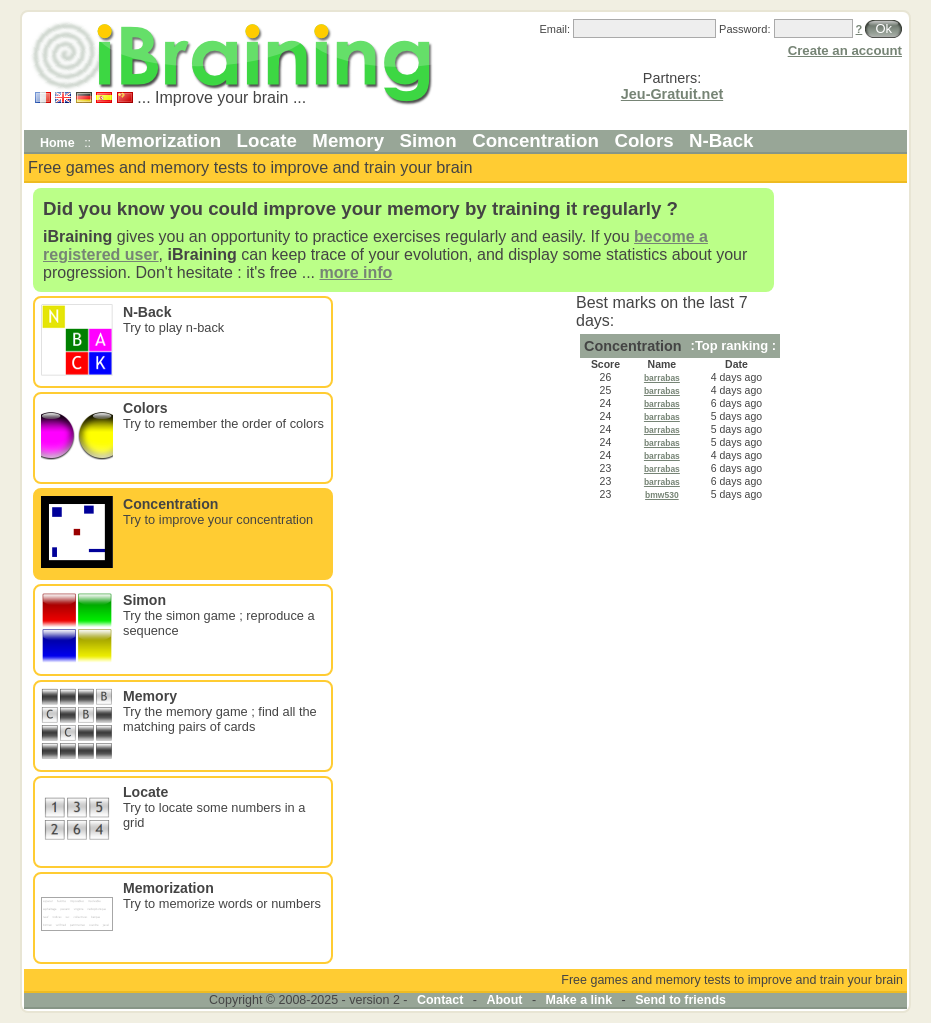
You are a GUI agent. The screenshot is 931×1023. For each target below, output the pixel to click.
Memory (348, 140)
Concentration (535, 140)
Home (57, 143)
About (504, 1000)
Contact (440, 1000)
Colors (643, 140)
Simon (428, 140)
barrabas (662, 378)
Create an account (845, 50)
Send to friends (680, 1000)
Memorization (161, 140)
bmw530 (662, 495)
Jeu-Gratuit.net (672, 94)
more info (355, 272)
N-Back (721, 140)
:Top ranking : (733, 345)
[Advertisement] (844, 486)
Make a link (579, 1000)
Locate (267, 140)
